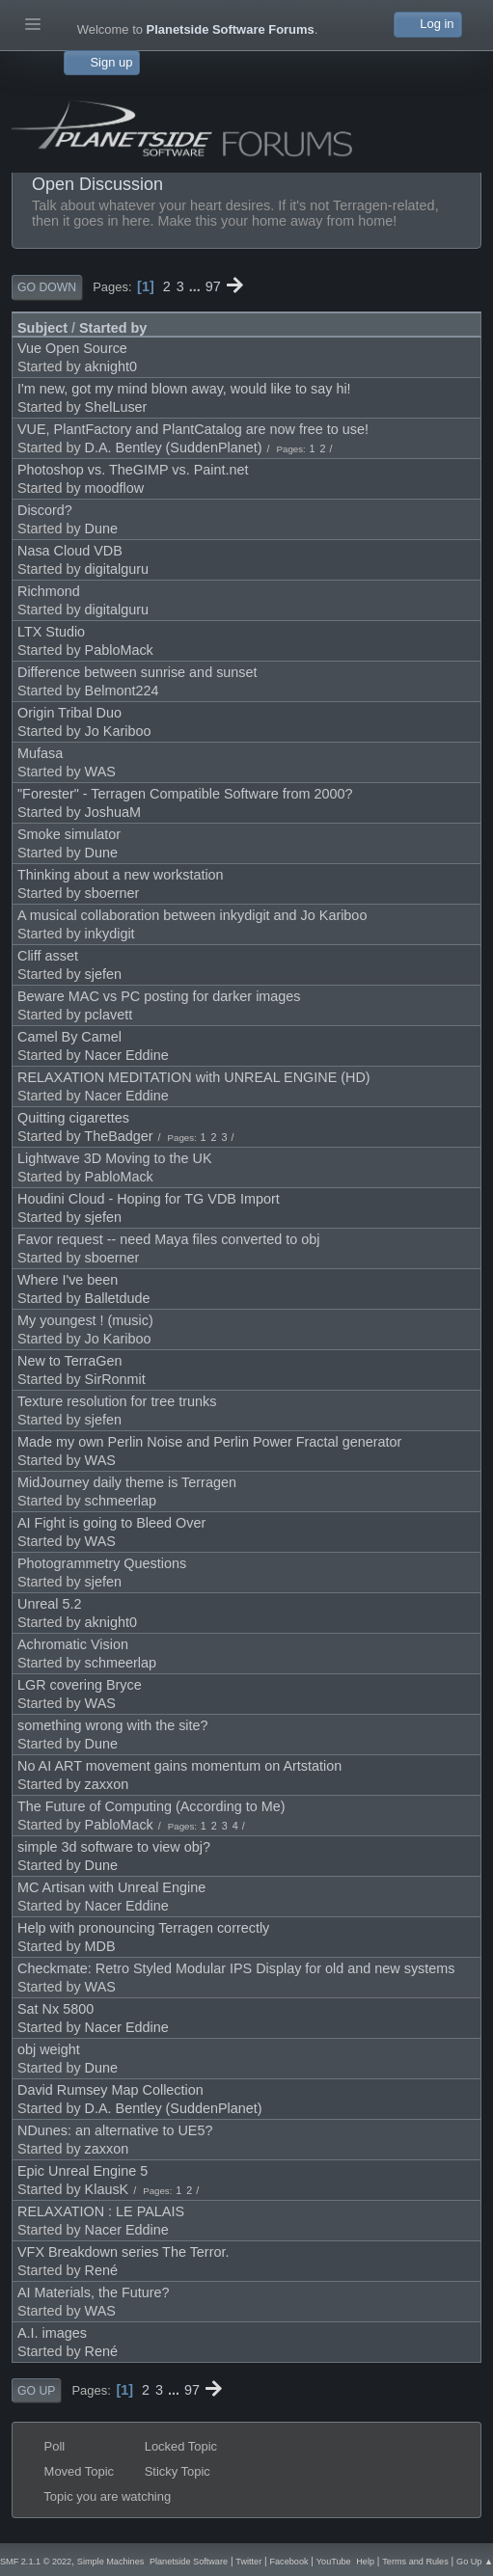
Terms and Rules (415, 2561)
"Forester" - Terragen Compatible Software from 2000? (185, 793)
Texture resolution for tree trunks (116, 1401)
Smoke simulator (69, 834)
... (197, 286)
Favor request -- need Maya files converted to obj (168, 1239)
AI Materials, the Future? (93, 2292)
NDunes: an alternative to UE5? (114, 2130)
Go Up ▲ (474, 2561)
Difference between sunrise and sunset (137, 672)
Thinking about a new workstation (120, 874)
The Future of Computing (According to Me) (151, 1806)
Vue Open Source (72, 348)
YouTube (333, 2561)
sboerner (112, 893)
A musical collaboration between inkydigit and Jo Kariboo (192, 915)
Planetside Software (189, 2561)
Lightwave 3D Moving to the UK (114, 1158)
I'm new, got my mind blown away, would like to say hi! (184, 388)
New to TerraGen (70, 1361)
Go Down (46, 287)
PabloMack (119, 650)
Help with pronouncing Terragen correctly (143, 1928)
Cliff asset (47, 955)
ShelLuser (116, 407)
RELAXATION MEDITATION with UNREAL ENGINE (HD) (193, 1077)
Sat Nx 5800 (55, 2009)
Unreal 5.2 (49, 1604)
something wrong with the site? (112, 1725)
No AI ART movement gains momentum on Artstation (179, 1766)
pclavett (109, 1014)
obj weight (48, 2049)
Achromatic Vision (72, 1644)
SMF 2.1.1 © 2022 (35, 2561)
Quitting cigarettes (73, 1117)
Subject (42, 328)
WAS (100, 771)
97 (213, 286)
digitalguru (117, 569)
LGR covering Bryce (79, 1685)
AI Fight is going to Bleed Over (111, 1523)
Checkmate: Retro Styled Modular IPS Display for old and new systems (236, 1968)
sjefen (103, 974)
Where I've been (67, 1280)
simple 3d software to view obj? (113, 1847)
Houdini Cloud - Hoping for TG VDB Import (148, 1199)
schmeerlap (120, 1500)
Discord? (44, 510)
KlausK (107, 2189)
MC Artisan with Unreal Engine (111, 1887)
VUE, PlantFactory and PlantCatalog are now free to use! (193, 429)
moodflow (115, 488)
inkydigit (110, 933)
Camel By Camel (69, 1036)
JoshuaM (113, 812)
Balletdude (118, 1298)
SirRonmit (115, 1379)
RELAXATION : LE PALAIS (100, 2211)
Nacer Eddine (127, 1055)
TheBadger (118, 1136)
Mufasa (40, 753)
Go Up (36, 2391)
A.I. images (52, 2333)
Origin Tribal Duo (69, 712)
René (101, 2270)
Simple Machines (110, 2561)
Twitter (248, 2561)
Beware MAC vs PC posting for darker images (159, 996)
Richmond (48, 591)
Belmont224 (122, 690)
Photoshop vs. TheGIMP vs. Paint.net (132, 469)
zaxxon (107, 1784)
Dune (101, 528)
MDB (100, 1946)
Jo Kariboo (118, 731)
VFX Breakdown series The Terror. (123, 2252)
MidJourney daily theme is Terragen (126, 1482)
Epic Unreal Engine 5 (82, 2171)
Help (365, 2561)
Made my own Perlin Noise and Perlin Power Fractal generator (209, 1442)
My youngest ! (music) (85, 1320)
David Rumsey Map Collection (110, 2090)
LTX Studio (51, 631)
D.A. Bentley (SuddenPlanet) (173, 447)
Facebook (288, 2561)
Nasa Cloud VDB (70, 550)
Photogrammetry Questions (101, 1563)
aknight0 (111, 366)
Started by (113, 328)
